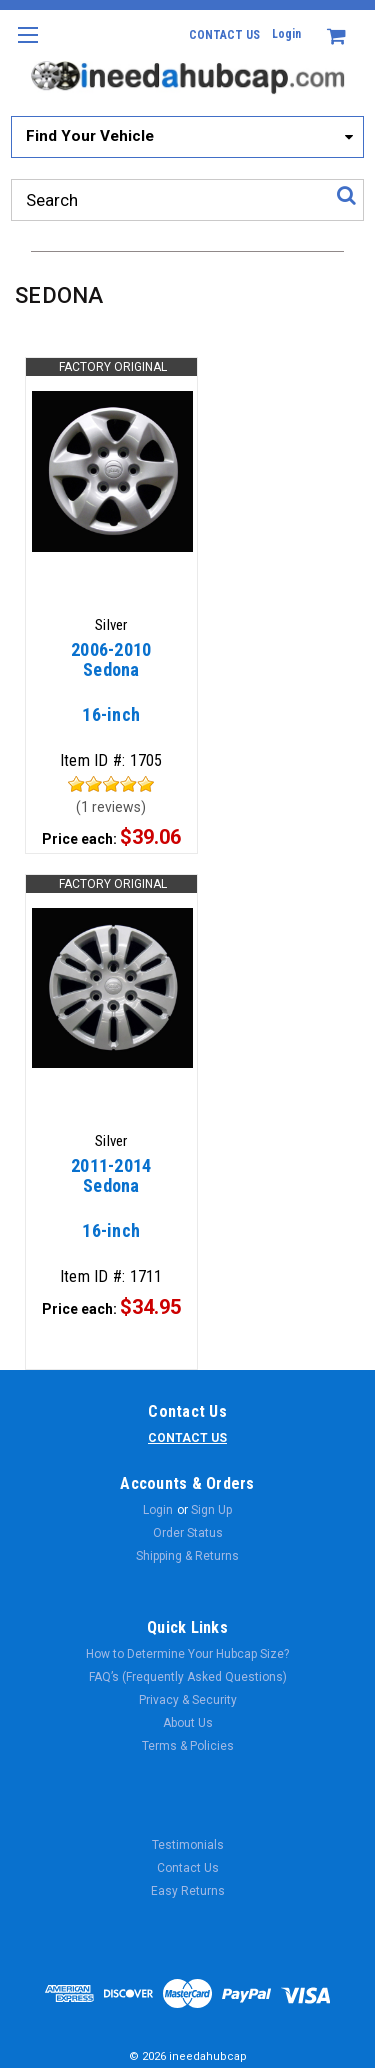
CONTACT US (224, 35)
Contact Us (188, 1868)
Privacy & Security (188, 1700)
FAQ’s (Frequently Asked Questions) (188, 1677)
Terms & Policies (188, 1746)
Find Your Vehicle (90, 136)
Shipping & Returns (187, 1556)
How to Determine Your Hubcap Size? (187, 1654)
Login (286, 34)
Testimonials (188, 1845)
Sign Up (211, 1510)
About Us (188, 1723)
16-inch (111, 692)
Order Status (188, 1533)
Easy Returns (188, 1891)
